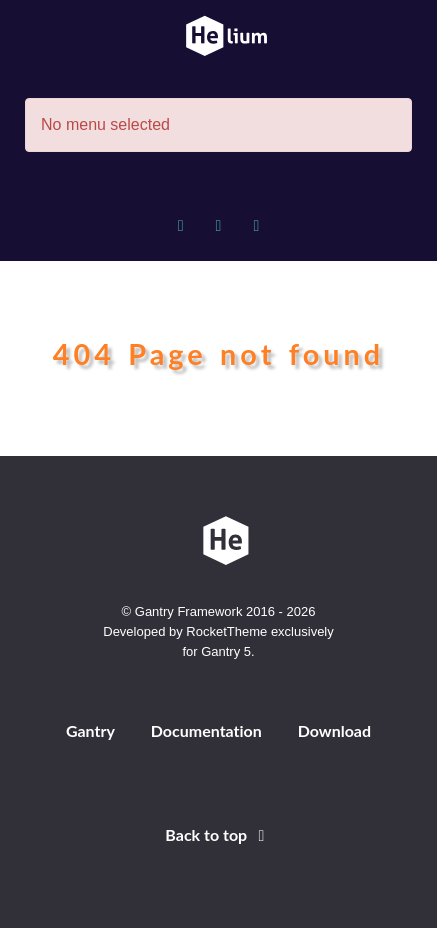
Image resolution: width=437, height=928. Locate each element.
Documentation (206, 730)
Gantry (90, 730)
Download (334, 730)
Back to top (218, 834)
